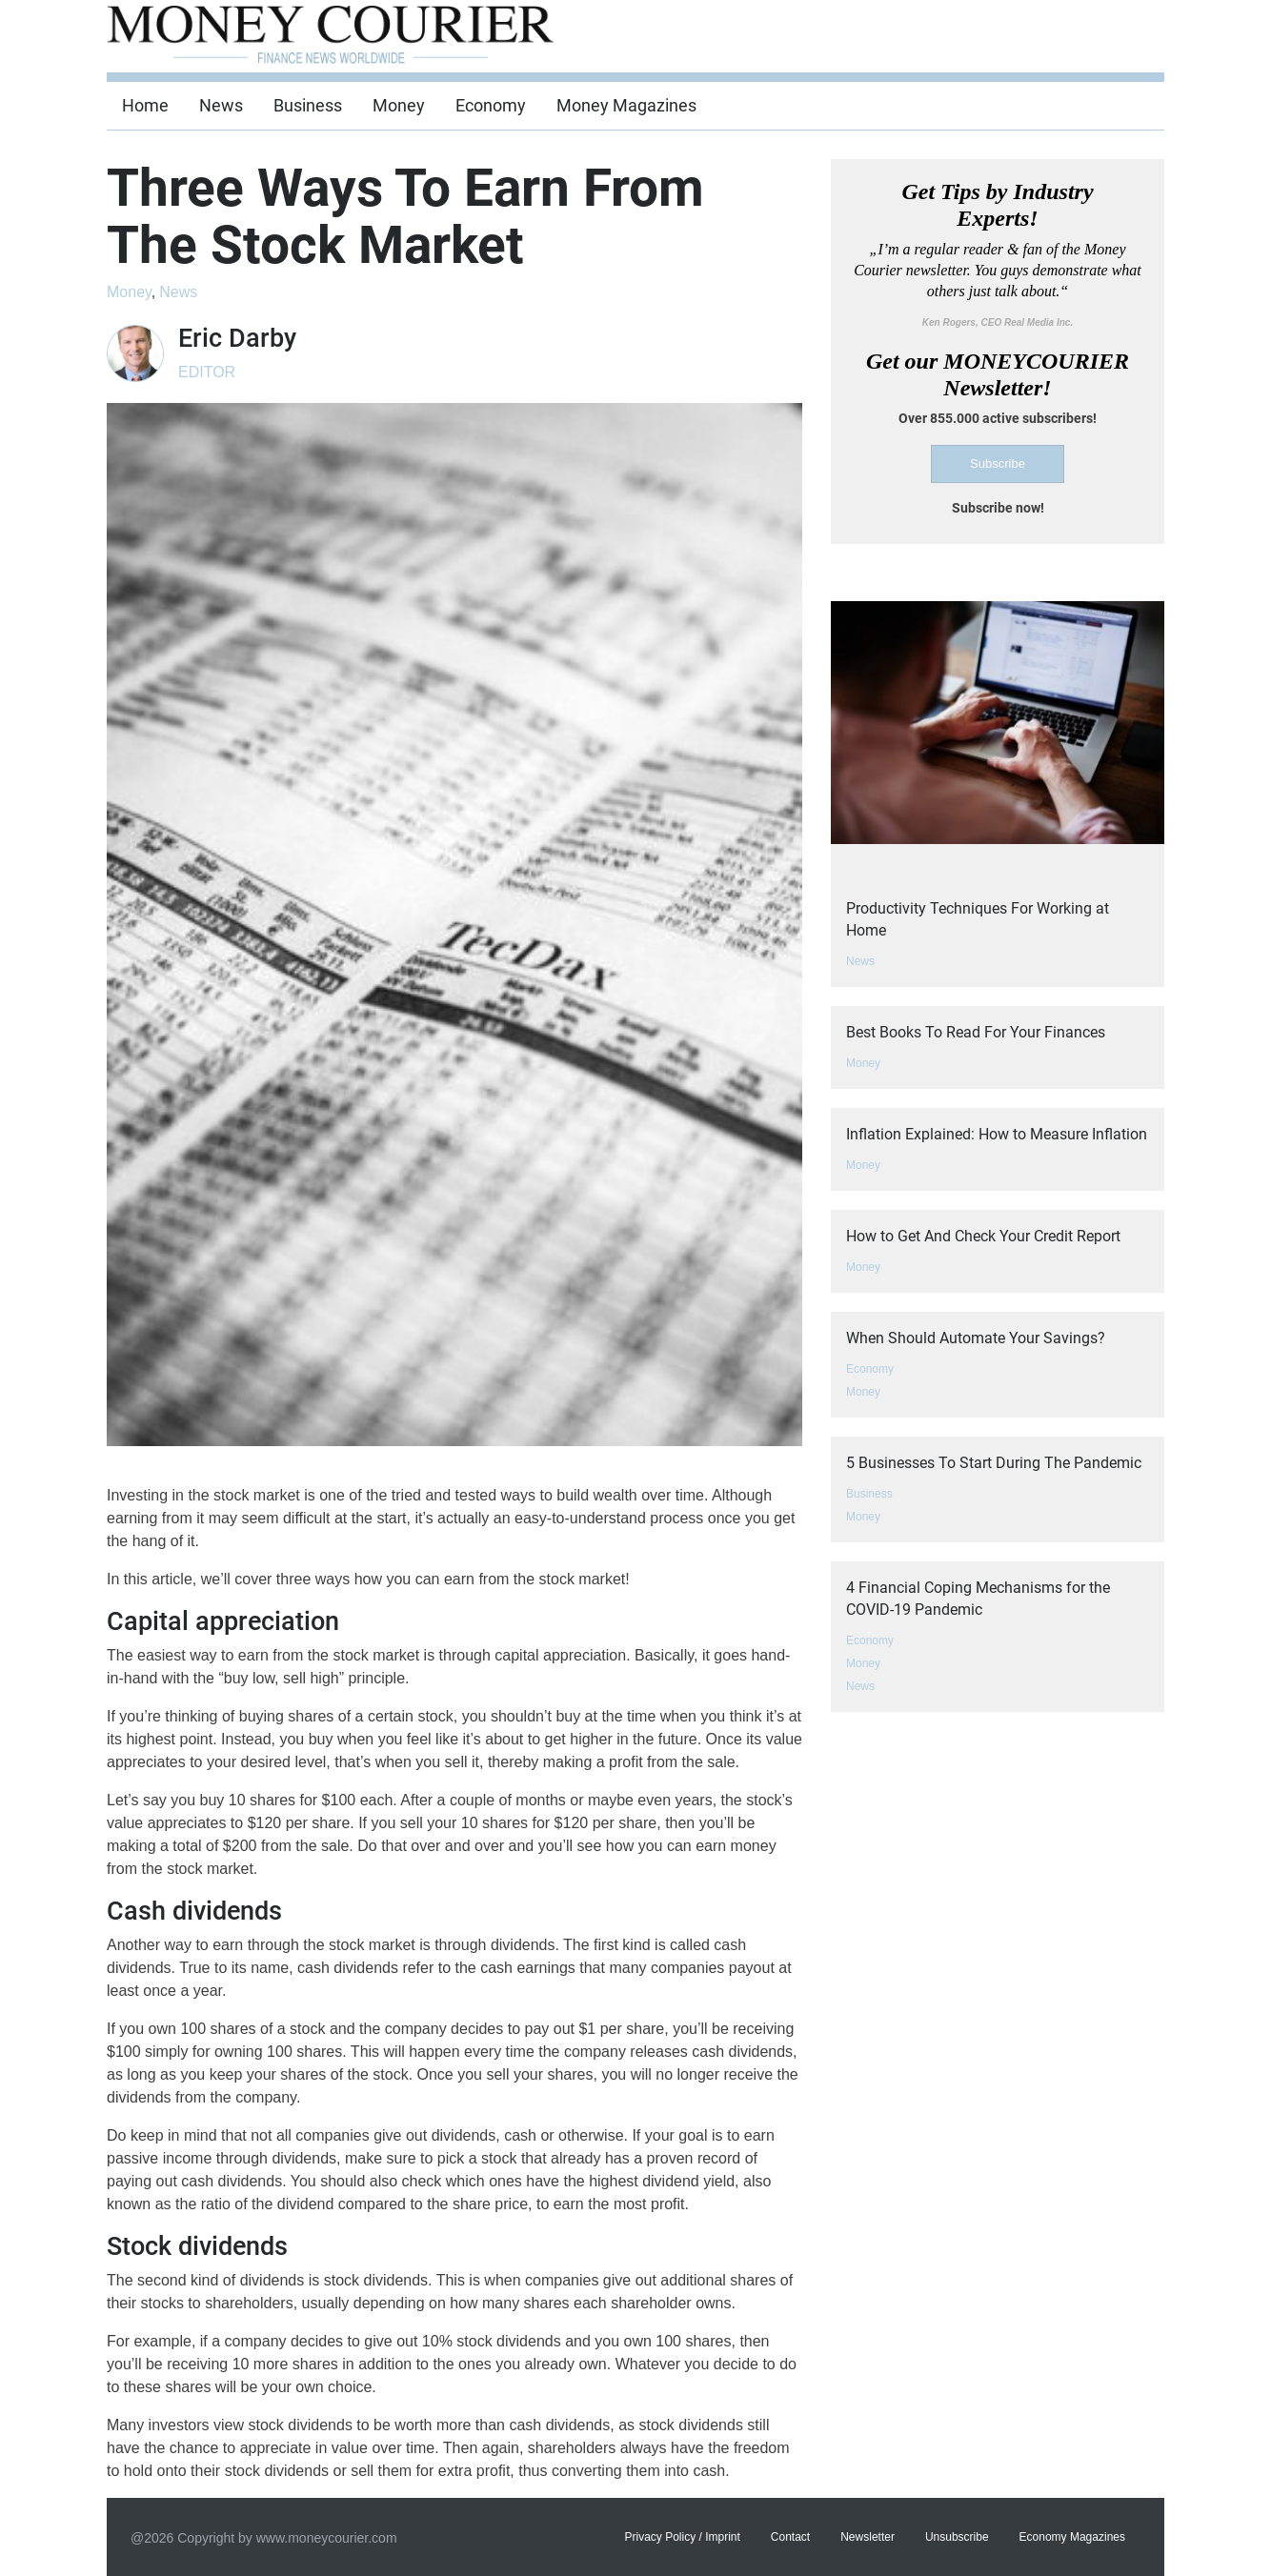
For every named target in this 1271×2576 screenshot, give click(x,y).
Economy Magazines (1072, 2537)
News (221, 105)
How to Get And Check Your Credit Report (983, 1236)
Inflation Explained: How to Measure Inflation (996, 1134)
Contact (790, 2537)
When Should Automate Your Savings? (975, 1338)
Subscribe (997, 463)
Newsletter (867, 2537)
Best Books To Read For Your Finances (975, 1032)
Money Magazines (626, 105)
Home (145, 105)
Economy (490, 105)
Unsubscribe (957, 2537)
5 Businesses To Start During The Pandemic (993, 1463)
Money (399, 105)
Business (307, 105)
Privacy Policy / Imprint (681, 2537)
